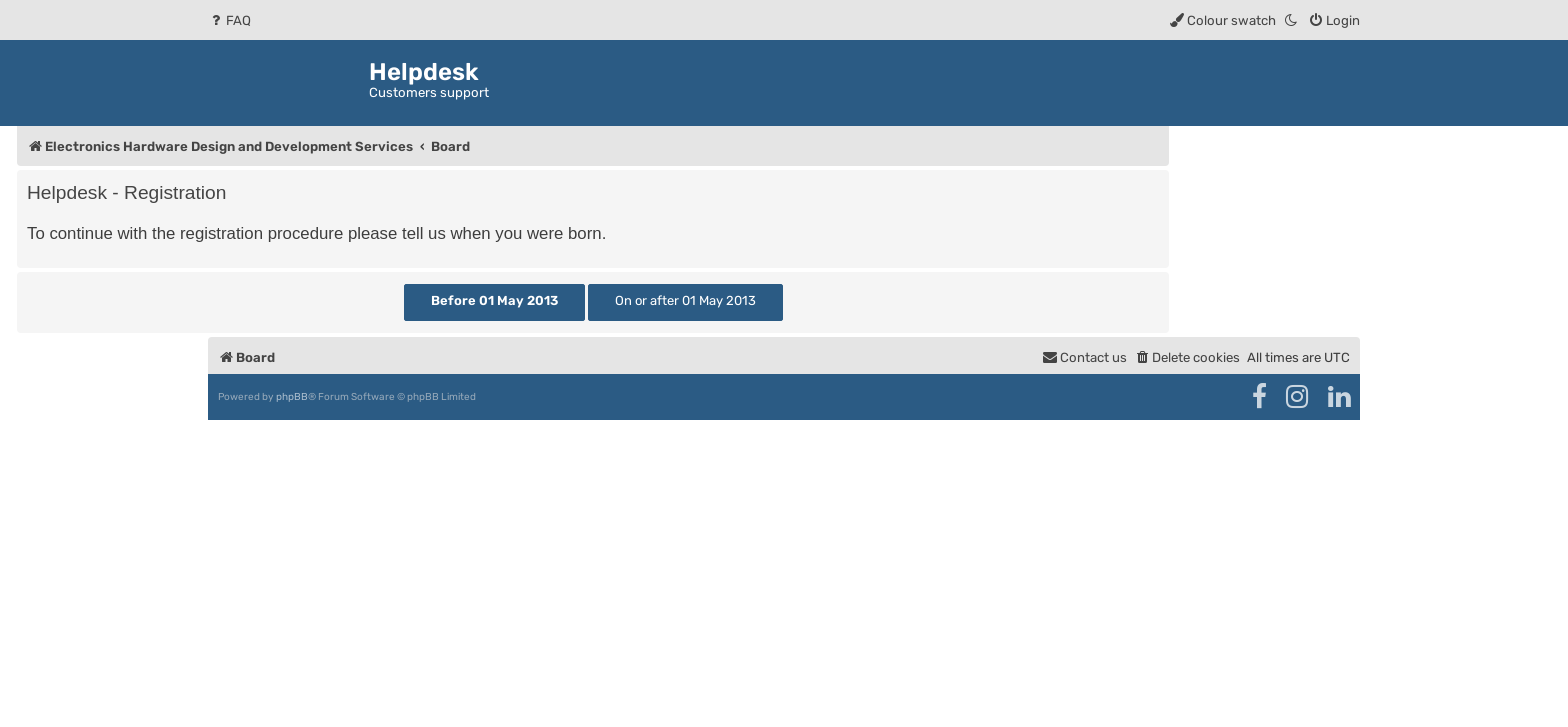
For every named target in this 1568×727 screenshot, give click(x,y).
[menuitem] (229, 20)
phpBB (292, 397)
